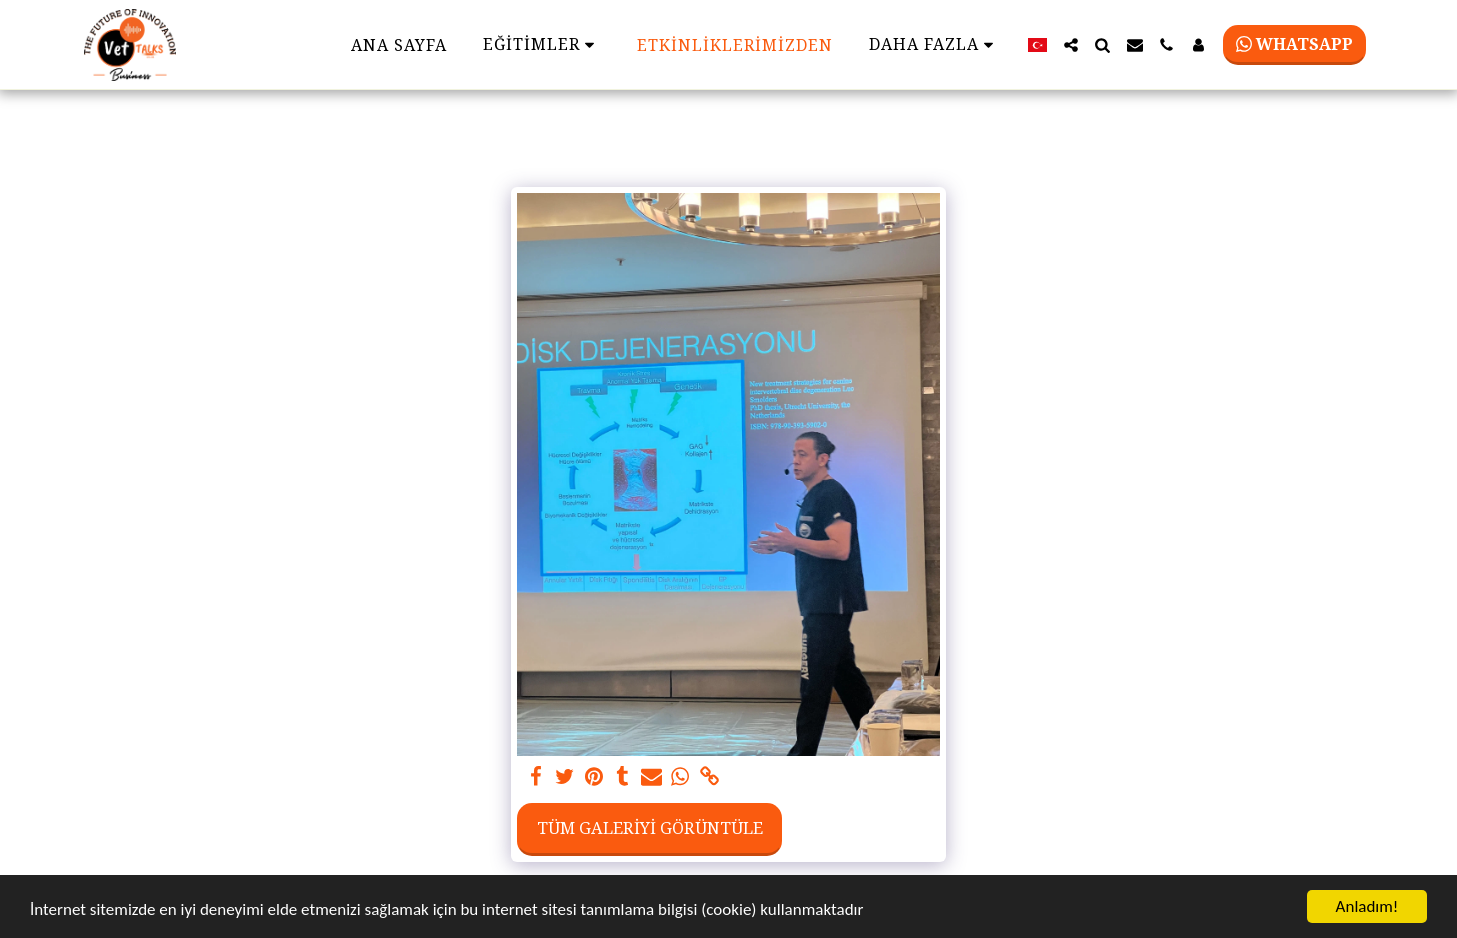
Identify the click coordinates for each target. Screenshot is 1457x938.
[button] (1071, 45)
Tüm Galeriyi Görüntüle (650, 827)
